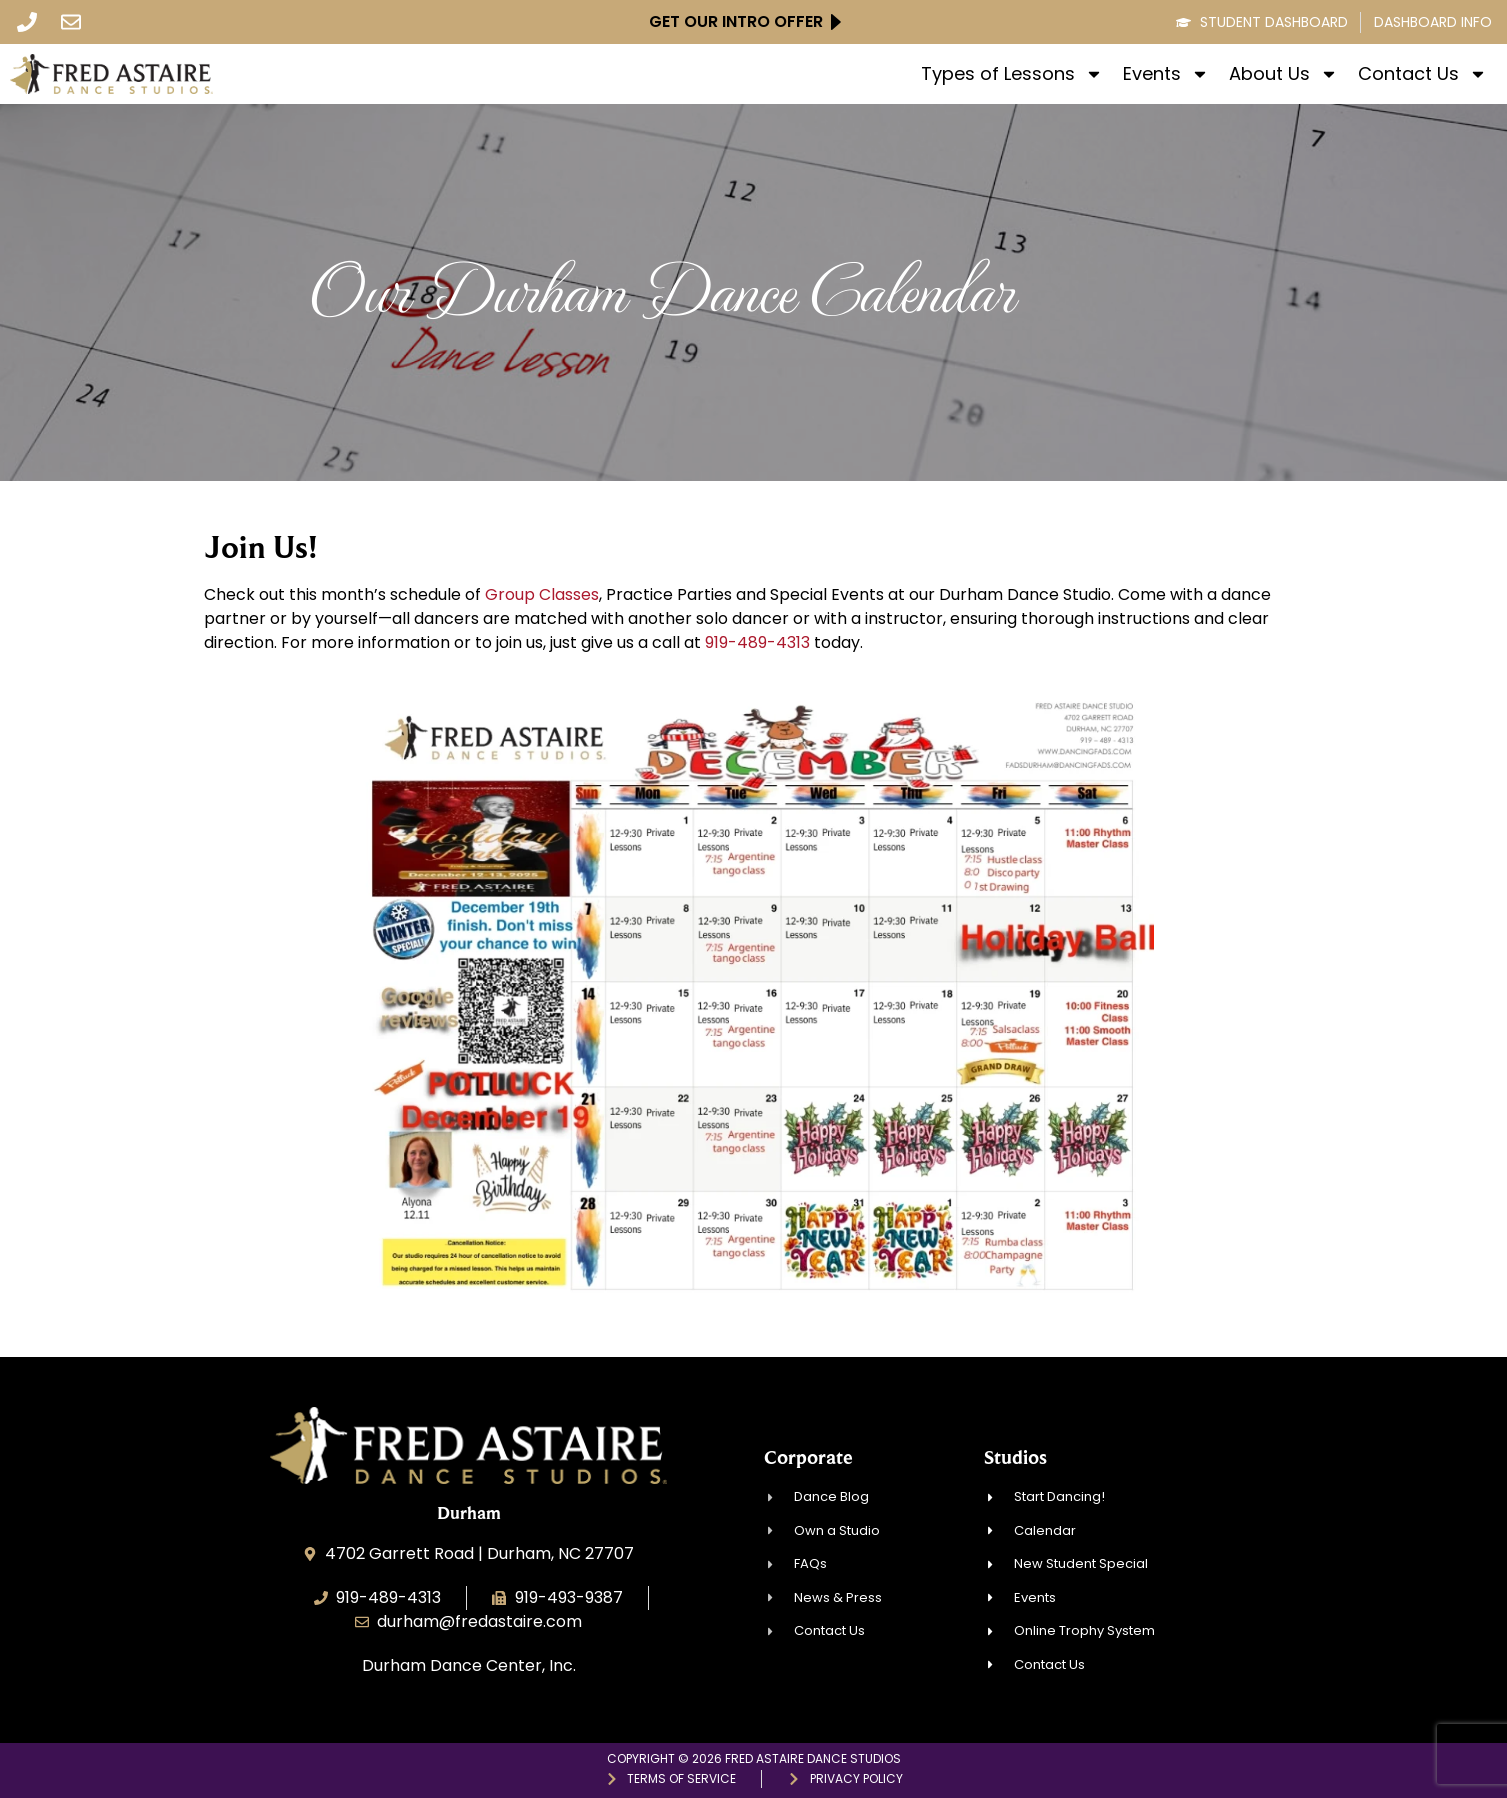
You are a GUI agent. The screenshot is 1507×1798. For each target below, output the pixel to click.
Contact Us (1422, 74)
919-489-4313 (757, 642)
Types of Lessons (1012, 74)
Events (1166, 74)
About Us (1283, 74)
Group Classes (542, 594)
